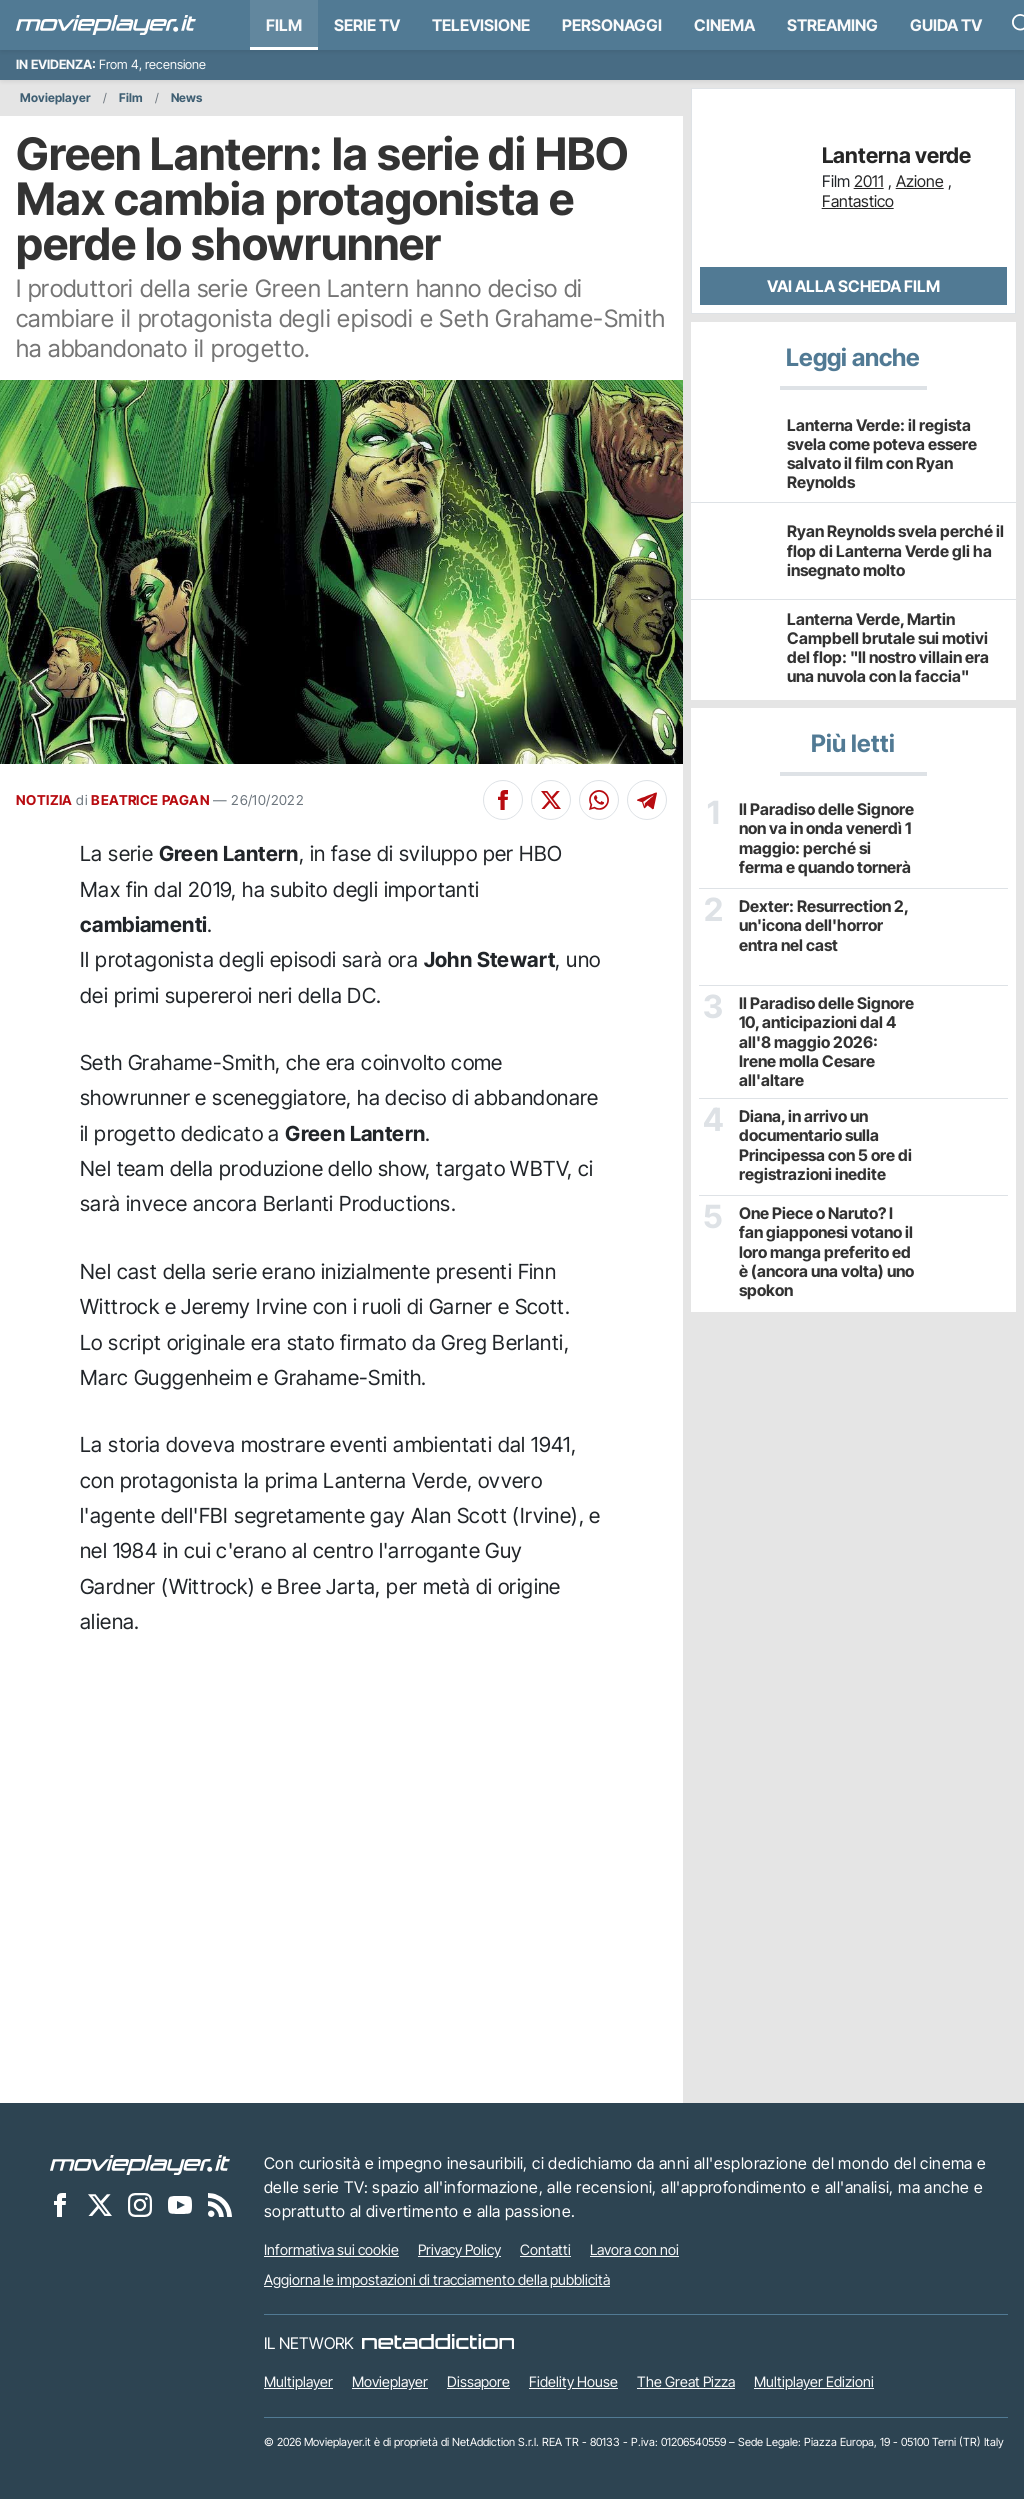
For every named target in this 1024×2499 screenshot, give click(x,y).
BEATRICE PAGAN (150, 800)
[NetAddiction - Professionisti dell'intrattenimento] (438, 2343)
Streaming (832, 25)
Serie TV (367, 25)
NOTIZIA (44, 800)
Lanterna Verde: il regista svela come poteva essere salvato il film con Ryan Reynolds (882, 454)
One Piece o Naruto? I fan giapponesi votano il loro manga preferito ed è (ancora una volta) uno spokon (826, 1252)
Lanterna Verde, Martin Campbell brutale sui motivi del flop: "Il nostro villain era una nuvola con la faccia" (888, 648)
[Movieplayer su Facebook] (60, 2204)
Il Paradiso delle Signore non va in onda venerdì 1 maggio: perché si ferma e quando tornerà (826, 838)
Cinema (724, 25)
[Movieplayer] (140, 2163)
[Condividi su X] (551, 800)
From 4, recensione (152, 64)
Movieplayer (55, 97)
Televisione (481, 25)
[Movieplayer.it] (106, 25)
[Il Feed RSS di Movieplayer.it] (220, 2204)
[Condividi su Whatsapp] (599, 800)
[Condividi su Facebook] (503, 800)
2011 (869, 181)
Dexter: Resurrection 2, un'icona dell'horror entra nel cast (823, 925)
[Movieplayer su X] (100, 2204)
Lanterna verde (896, 155)
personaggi (612, 25)
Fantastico (858, 201)
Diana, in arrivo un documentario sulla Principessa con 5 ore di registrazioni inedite (825, 1145)
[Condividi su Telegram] (647, 800)
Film (284, 25)
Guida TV (946, 25)
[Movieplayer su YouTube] (180, 2204)
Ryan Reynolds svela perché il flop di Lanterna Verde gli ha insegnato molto (895, 550)
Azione (920, 181)
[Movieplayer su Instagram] (140, 2204)
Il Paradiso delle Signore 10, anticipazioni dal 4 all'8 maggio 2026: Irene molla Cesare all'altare (826, 1042)
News (186, 97)
